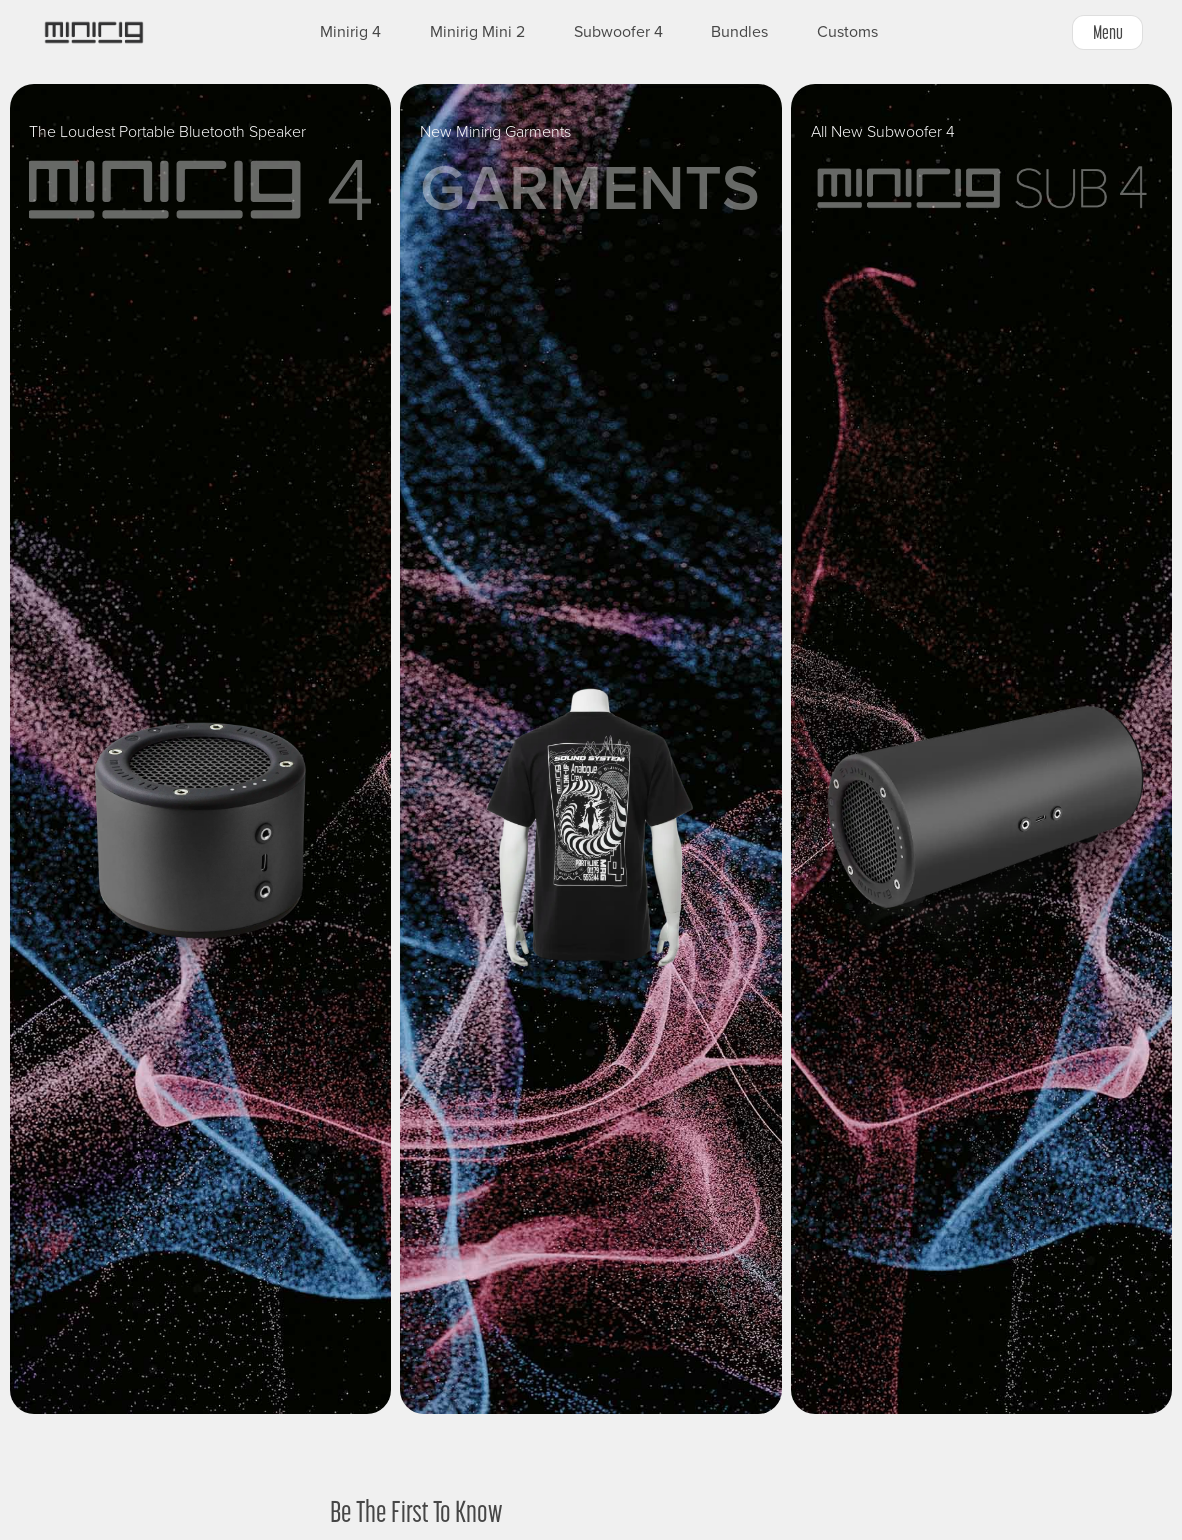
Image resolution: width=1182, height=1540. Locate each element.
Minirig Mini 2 (477, 32)
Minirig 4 (350, 32)
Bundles (739, 32)
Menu (1108, 32)
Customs (847, 32)
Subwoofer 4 (618, 32)
